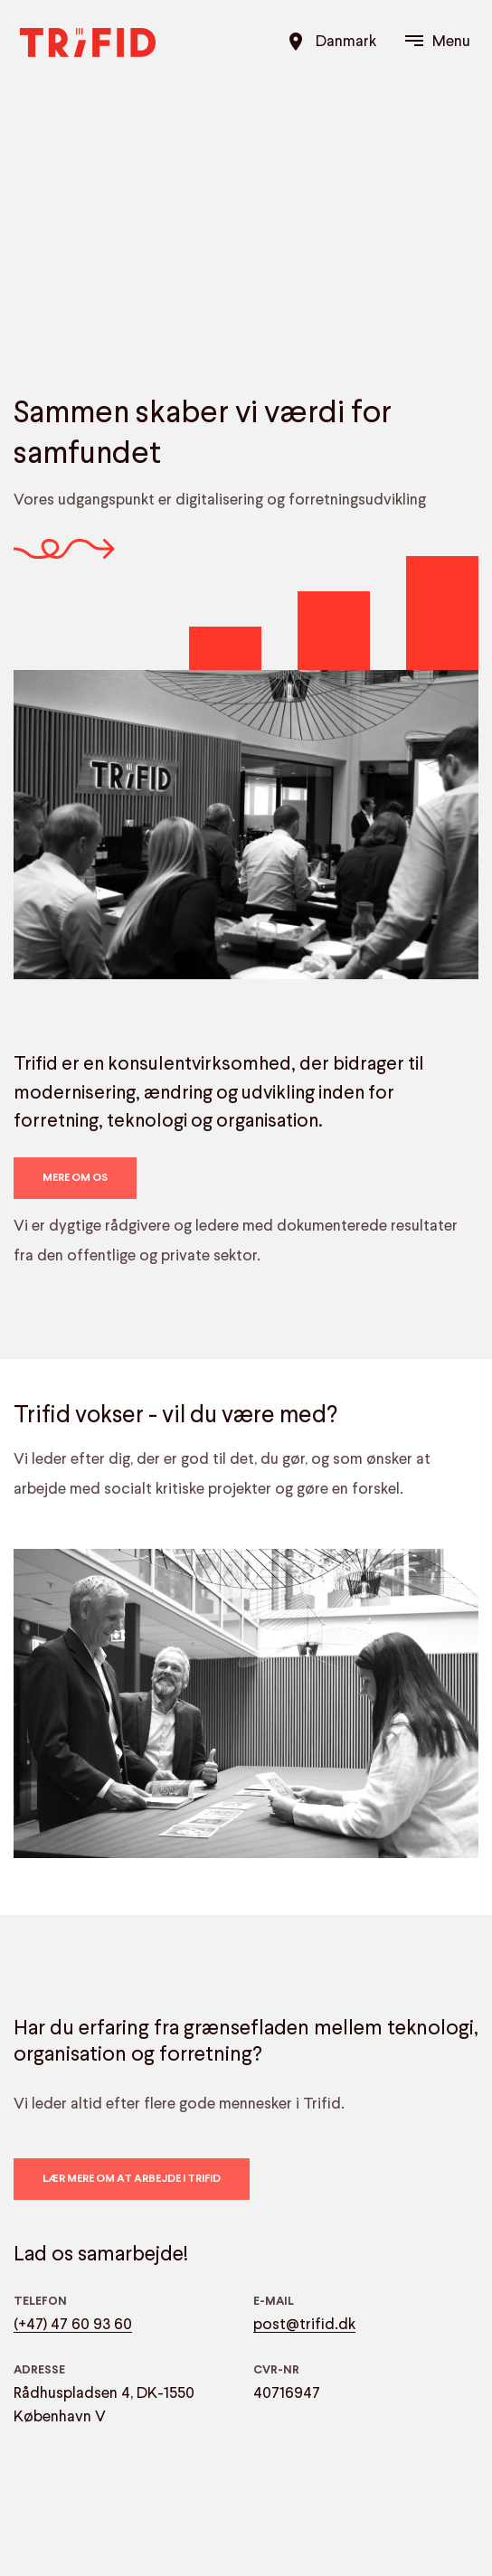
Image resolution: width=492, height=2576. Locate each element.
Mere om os (75, 1178)
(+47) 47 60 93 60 (73, 2325)
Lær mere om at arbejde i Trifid (132, 2179)
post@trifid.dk (304, 2325)
